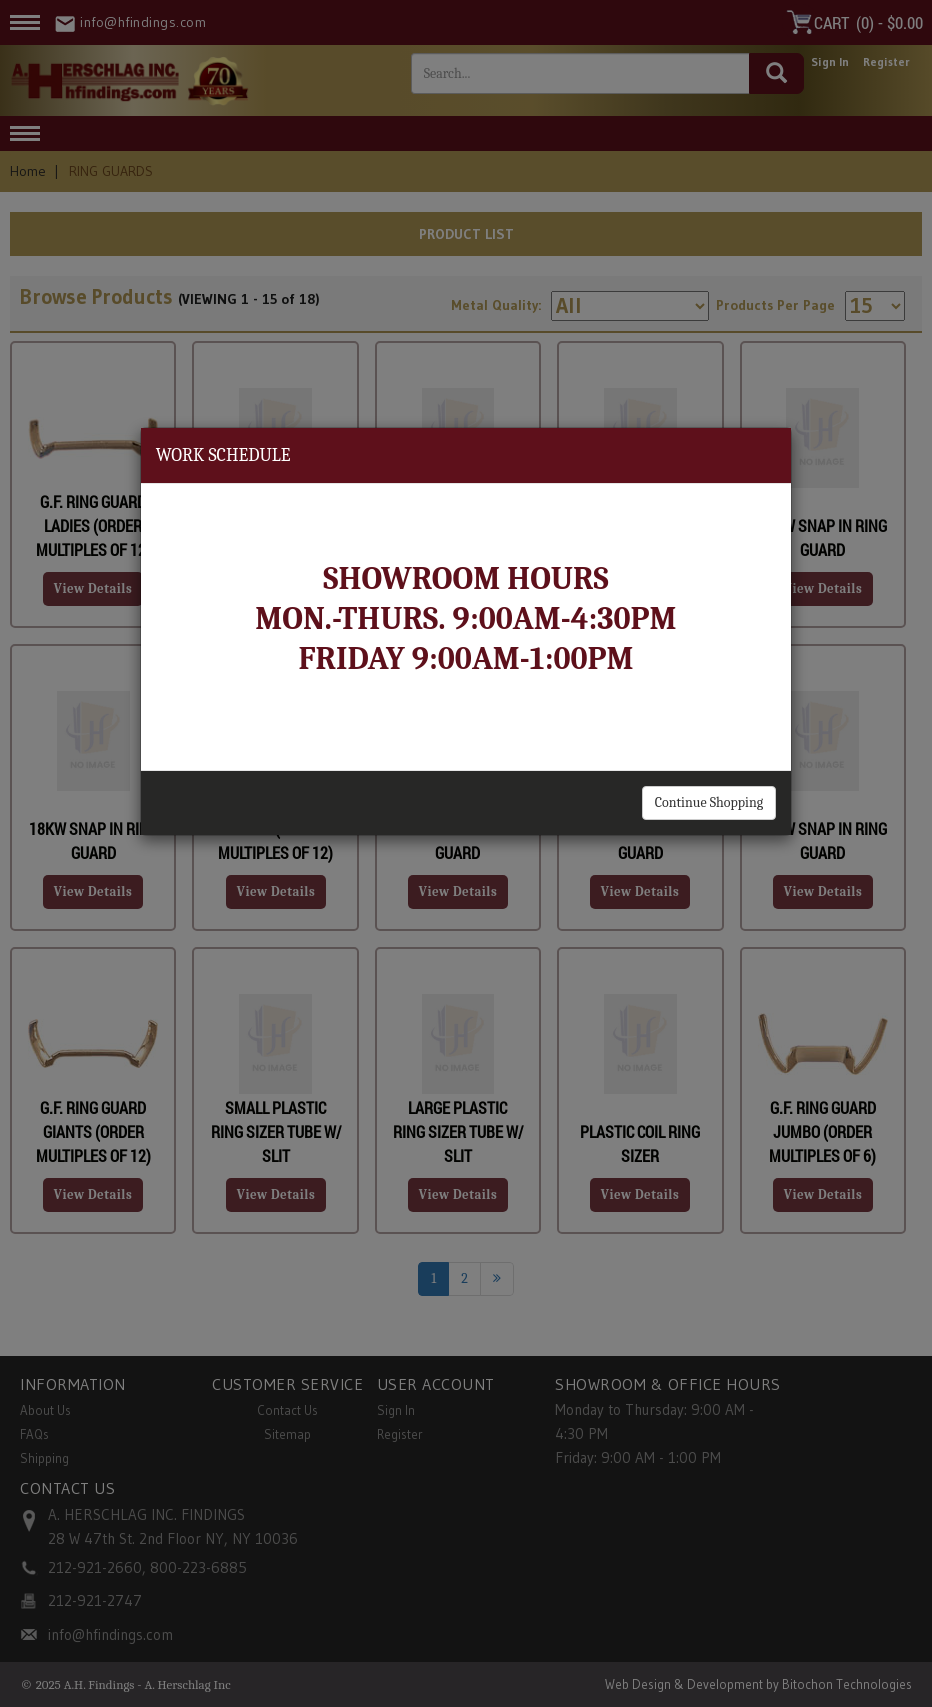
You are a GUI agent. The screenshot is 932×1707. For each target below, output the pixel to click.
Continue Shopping (709, 802)
